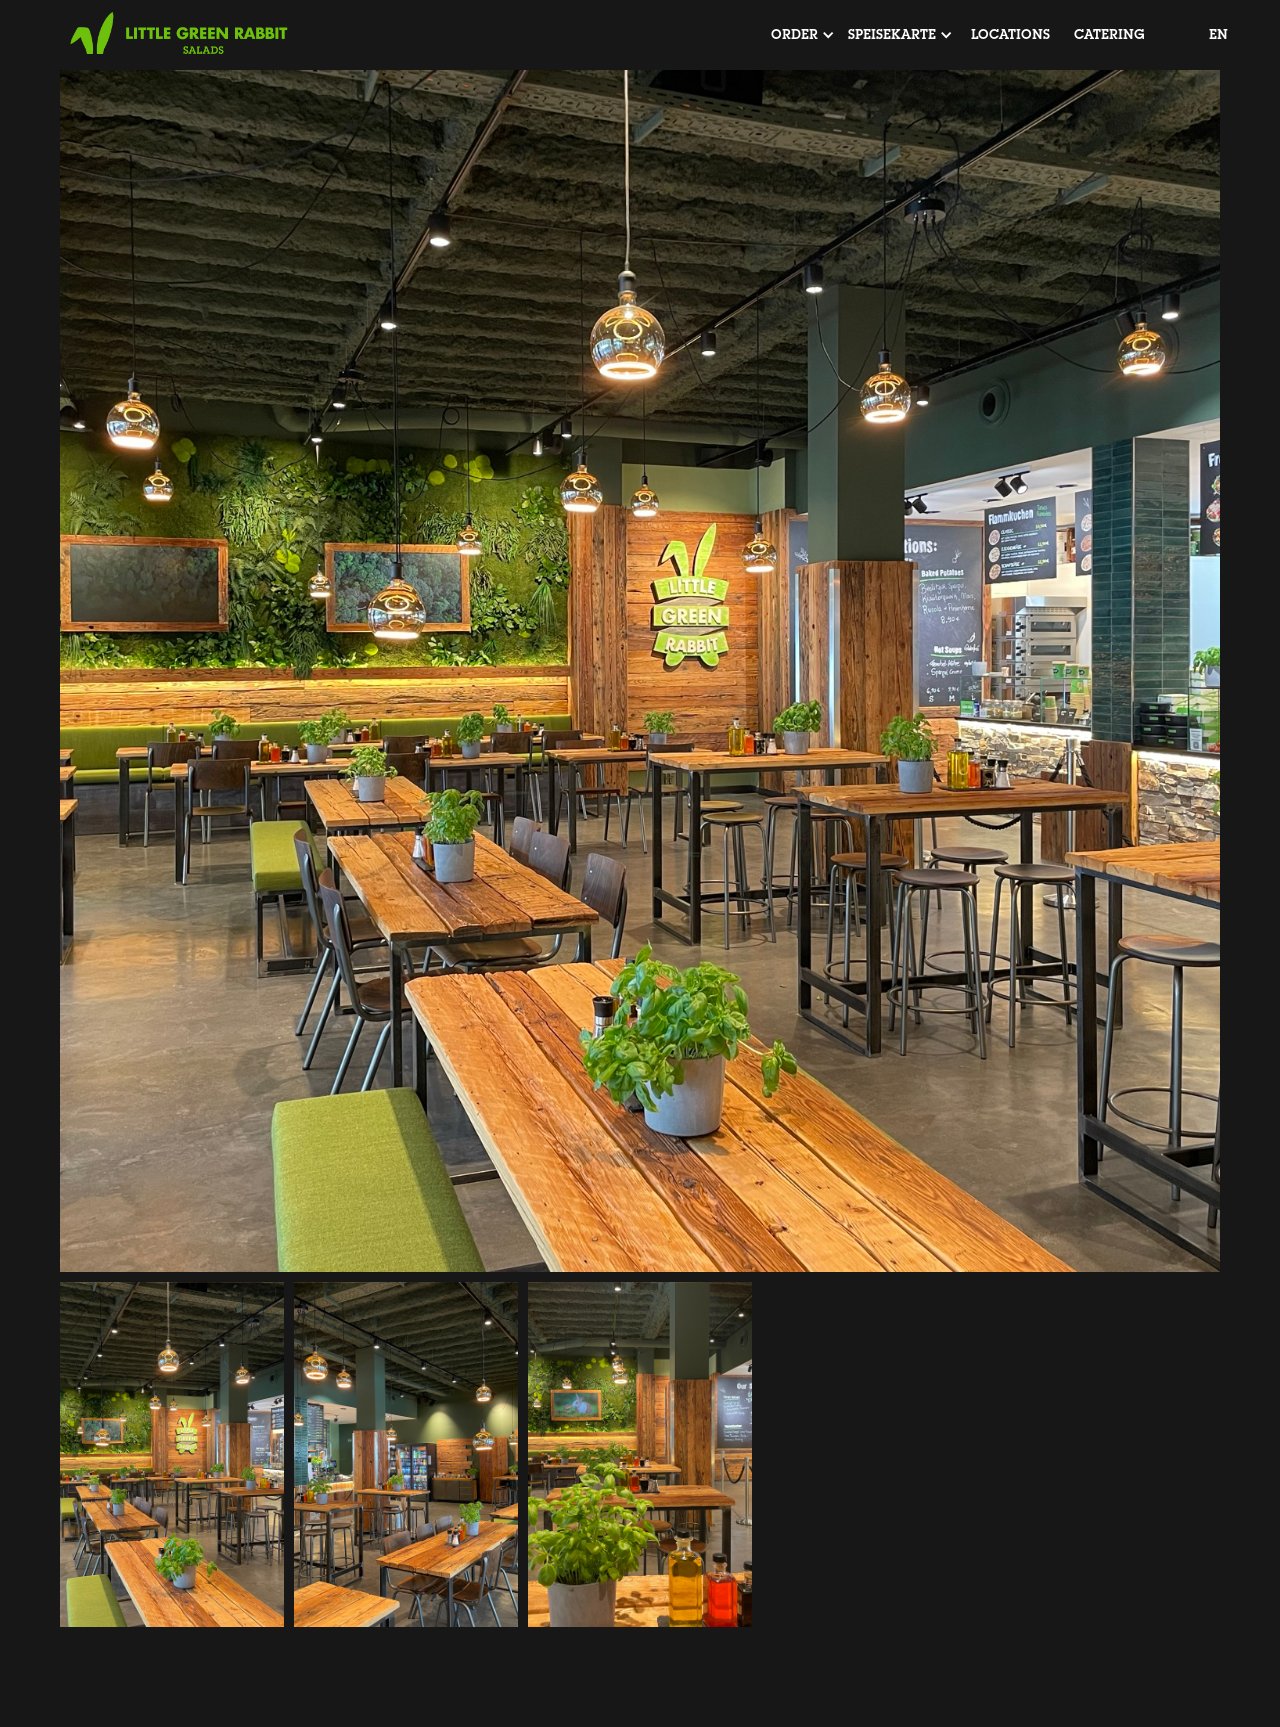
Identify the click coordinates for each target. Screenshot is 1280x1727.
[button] (794, 35)
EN (1218, 35)
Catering (1109, 35)
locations (1010, 35)
